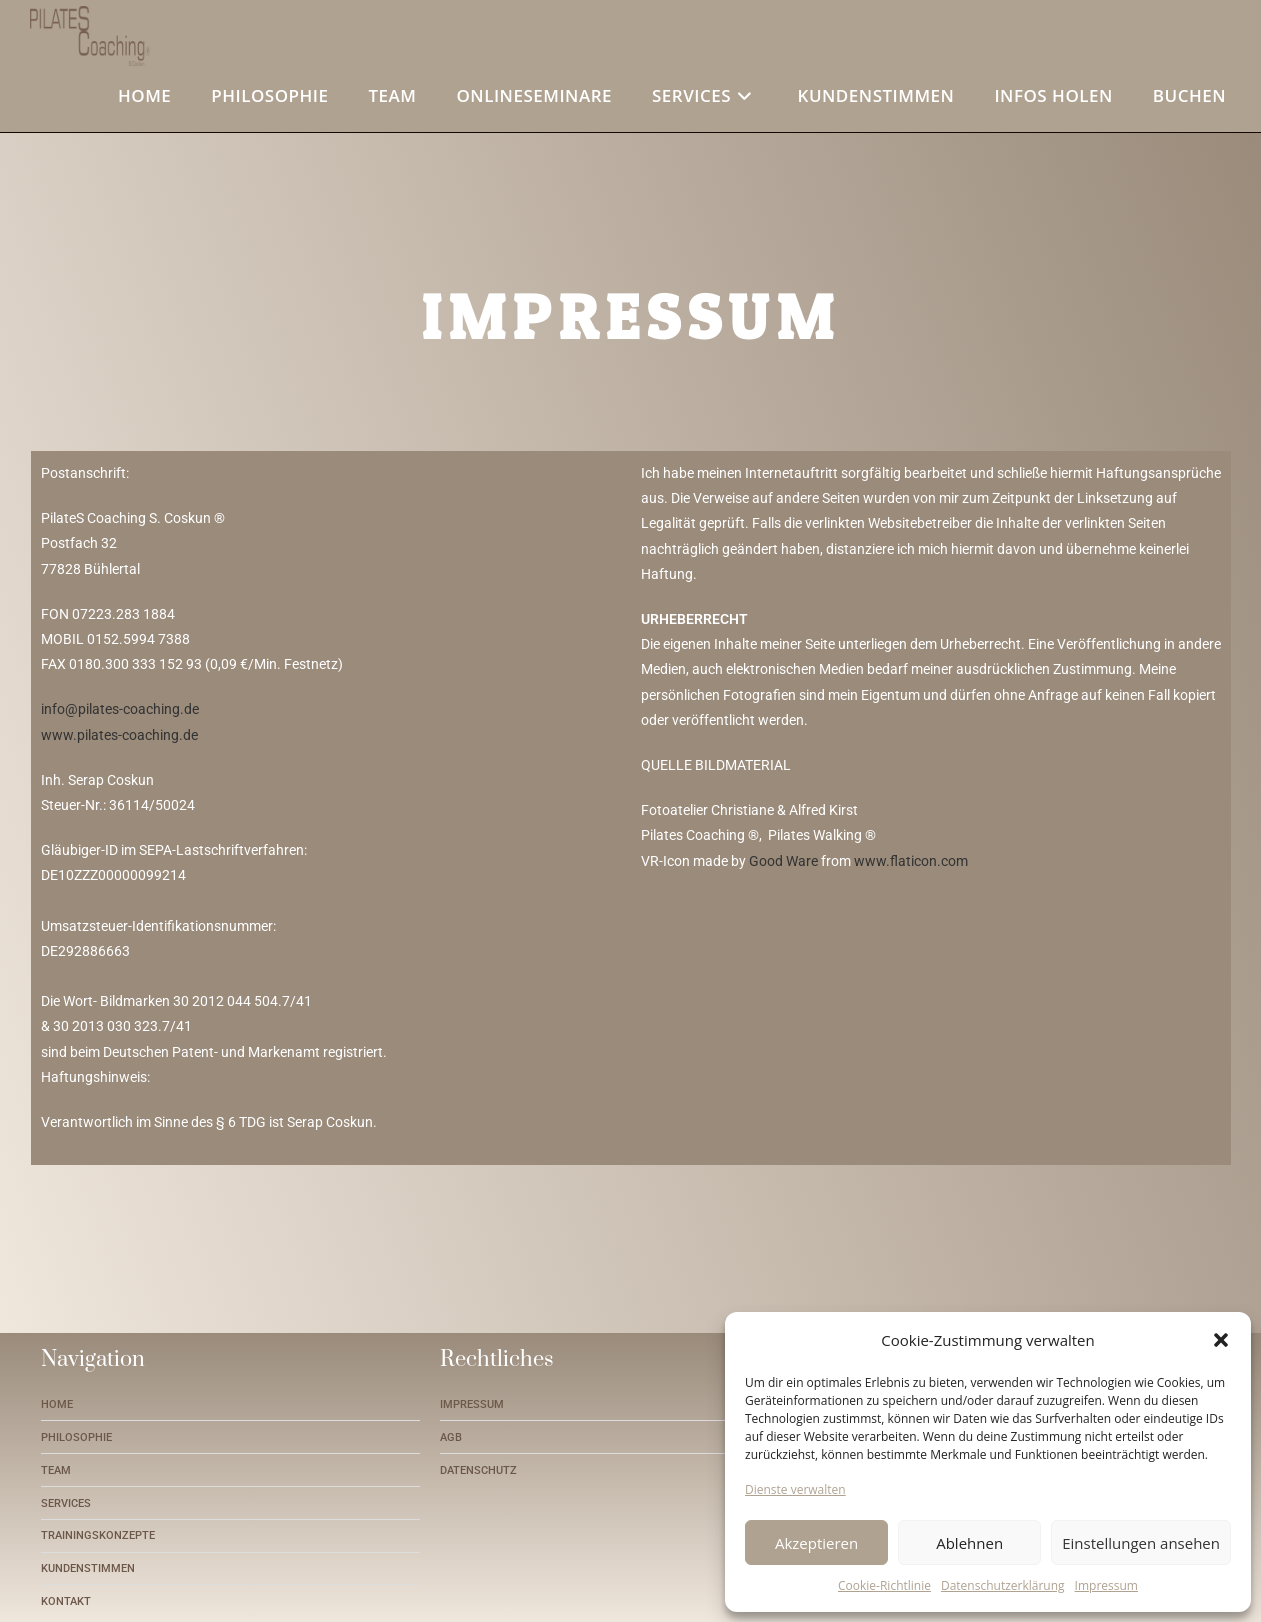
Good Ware (783, 860)
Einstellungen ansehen (1141, 1543)
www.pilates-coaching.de (119, 734)
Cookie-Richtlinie (884, 1585)
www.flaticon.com (911, 860)
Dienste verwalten (795, 1489)
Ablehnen (969, 1543)
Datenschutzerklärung (1003, 1585)
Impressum (1106, 1585)
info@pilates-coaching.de (120, 709)
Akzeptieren (816, 1543)
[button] (1221, 1340)
